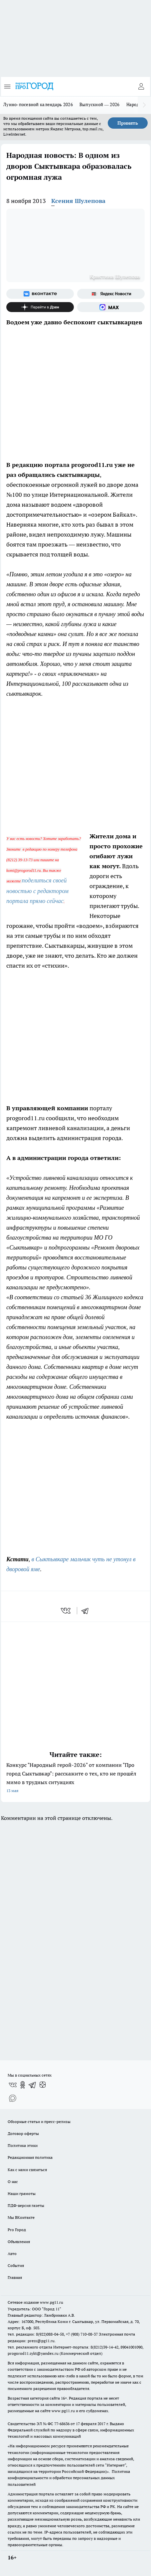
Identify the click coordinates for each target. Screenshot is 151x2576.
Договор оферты (23, 2133)
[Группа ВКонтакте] (40, 294)
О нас (13, 2181)
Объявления (19, 2241)
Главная (15, 2277)
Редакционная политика (30, 2157)
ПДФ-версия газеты (26, 2205)
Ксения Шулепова (78, 201)
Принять (127, 123)
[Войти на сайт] (141, 86)
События (16, 2265)
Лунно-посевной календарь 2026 (38, 104)
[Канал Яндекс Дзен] (40, 307)
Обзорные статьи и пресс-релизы (39, 2121)
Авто (12, 2253)
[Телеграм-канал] (33, 2085)
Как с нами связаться (27, 2169)
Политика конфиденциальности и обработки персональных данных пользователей (69, 2477)
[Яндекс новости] (111, 294)
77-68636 (62, 2423)
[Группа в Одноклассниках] (23, 2085)
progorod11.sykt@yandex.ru (33, 2353)
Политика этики (23, 2145)
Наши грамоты (22, 2193)
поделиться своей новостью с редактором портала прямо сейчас (37, 890)
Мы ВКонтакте (21, 2217)
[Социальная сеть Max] (111, 307)
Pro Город (17, 2229)
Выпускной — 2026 (99, 104)
